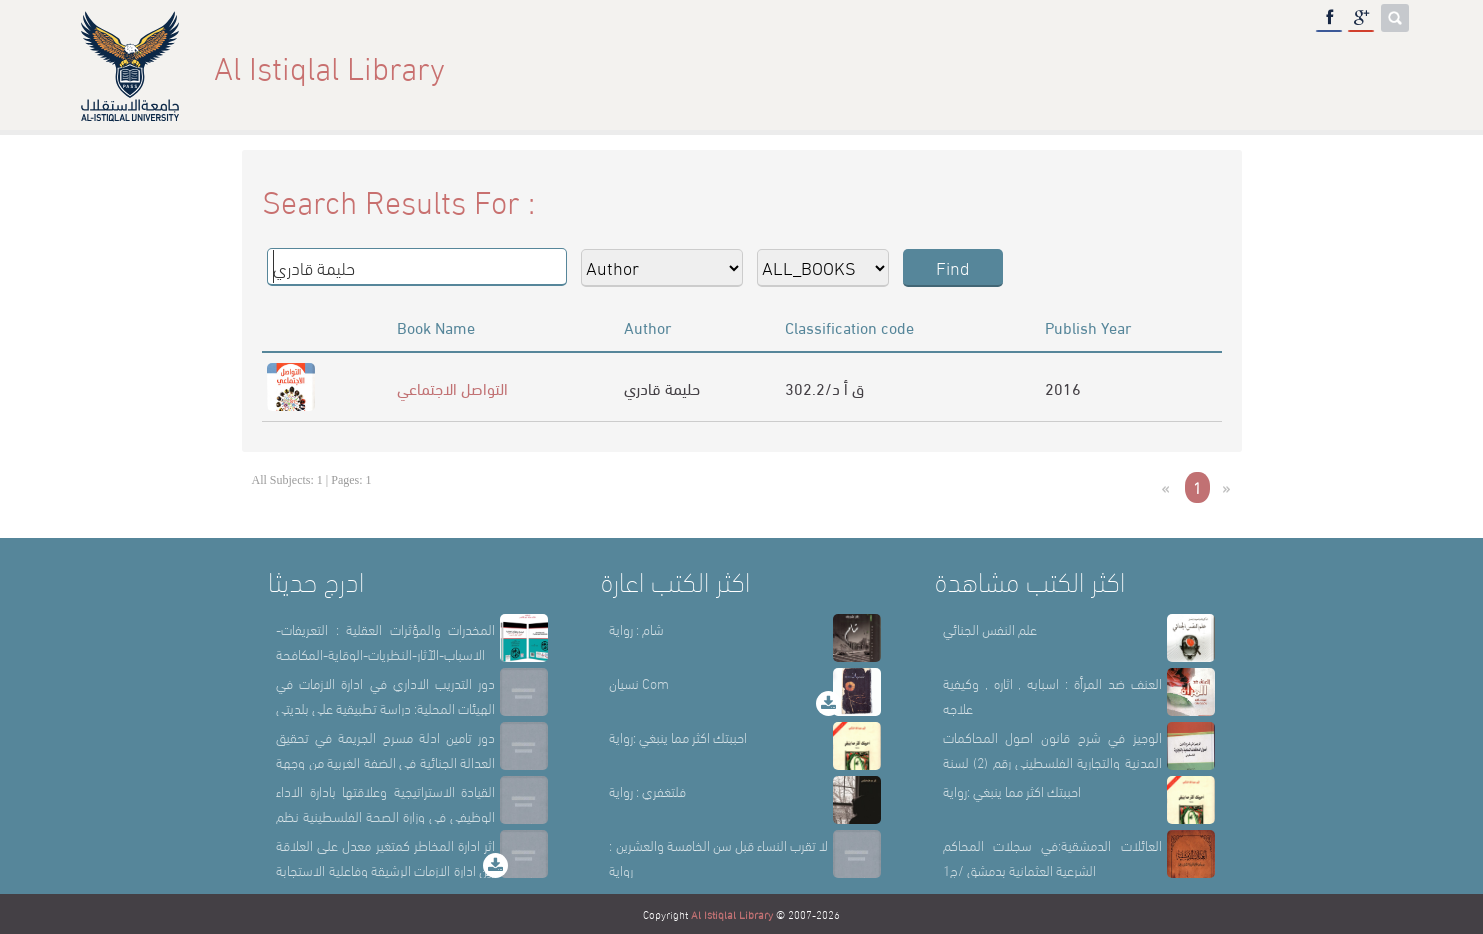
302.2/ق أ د (824, 387)
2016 (1063, 387)
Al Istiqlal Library (732, 914)
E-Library (1289, 66)
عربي (1376, 66)
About (1024, 66)
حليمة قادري (662, 387)
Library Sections (1149, 66)
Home (944, 66)
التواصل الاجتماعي (452, 387)
